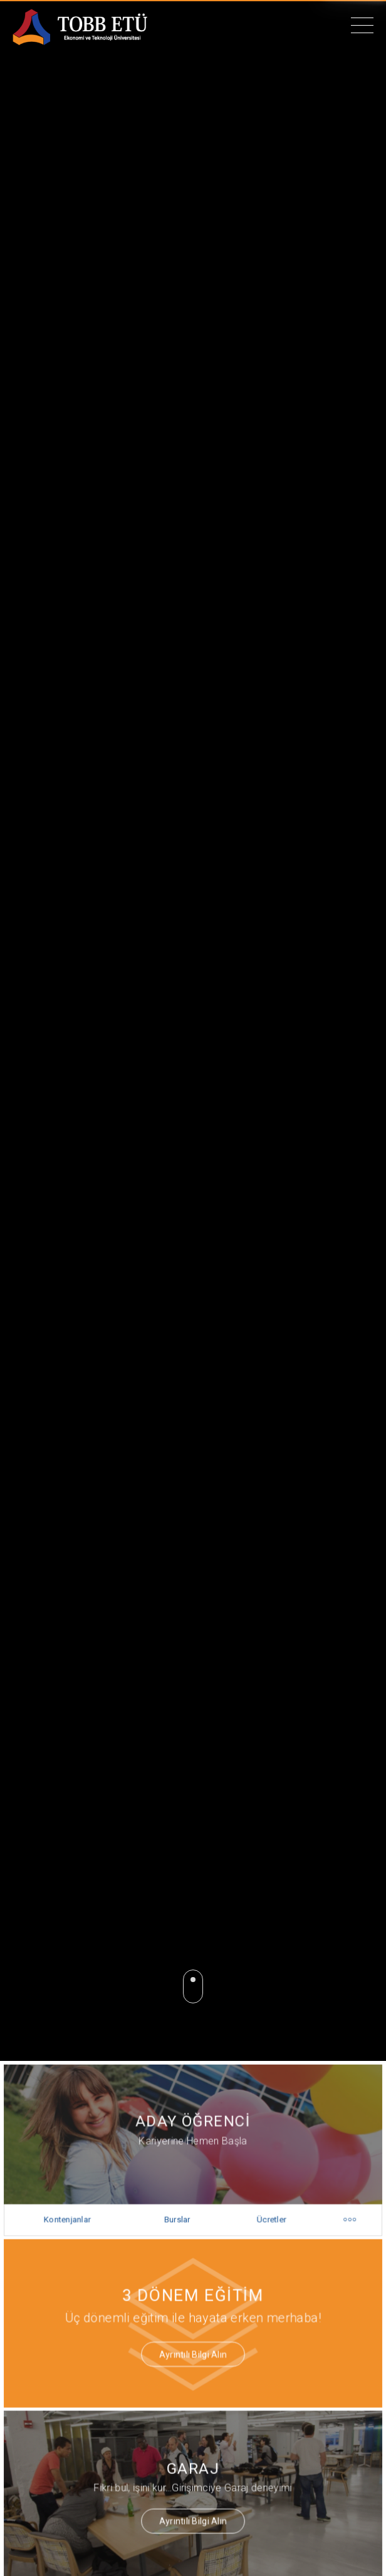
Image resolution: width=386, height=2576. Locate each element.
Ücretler (268, 2218)
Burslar (177, 2218)
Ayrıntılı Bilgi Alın (193, 2346)
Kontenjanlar (73, 2218)
